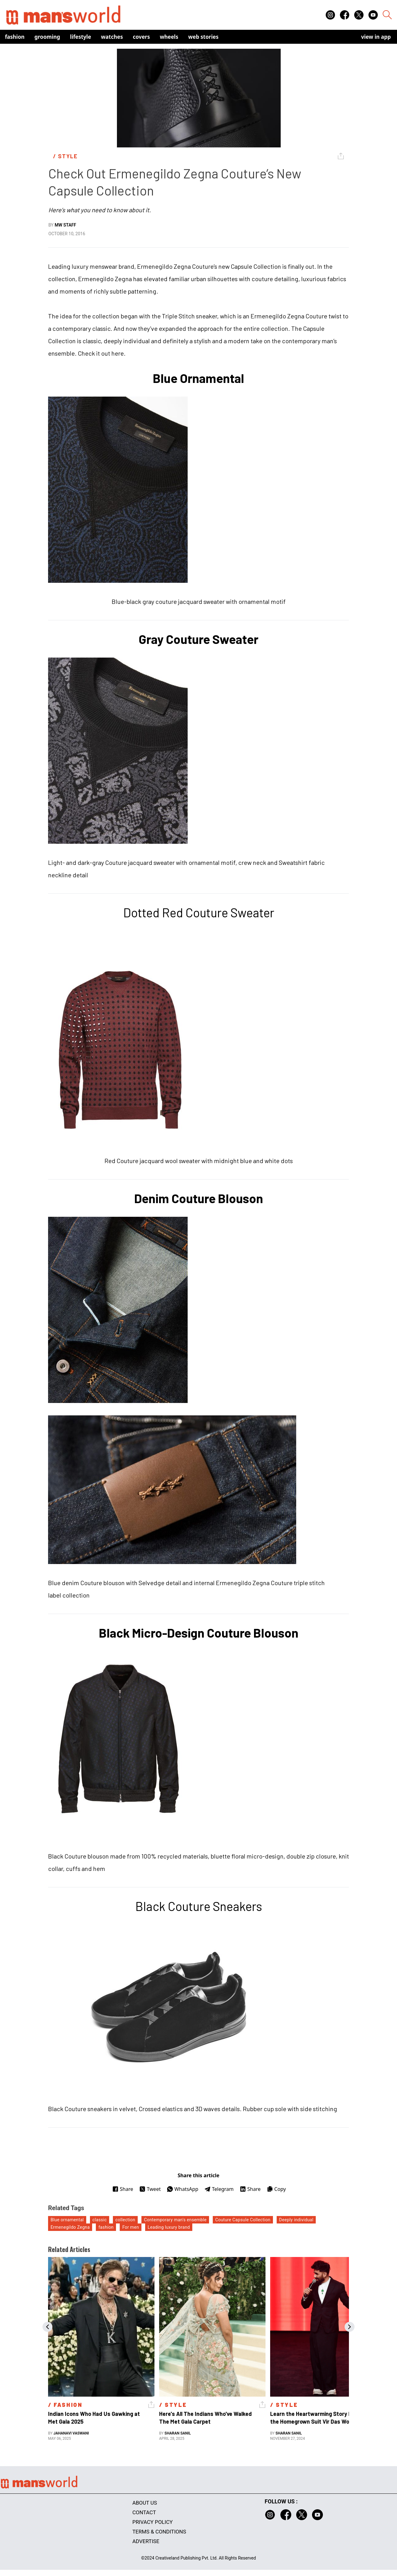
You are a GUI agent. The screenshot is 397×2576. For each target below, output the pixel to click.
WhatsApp (182, 2189)
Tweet (150, 2189)
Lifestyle (80, 36)
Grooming (47, 36)
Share (122, 2189)
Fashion (15, 36)
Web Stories (203, 36)
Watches (112, 36)
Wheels (169, 36)
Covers (141, 36)
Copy (276, 2189)
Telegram (219, 2189)
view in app (376, 36)
